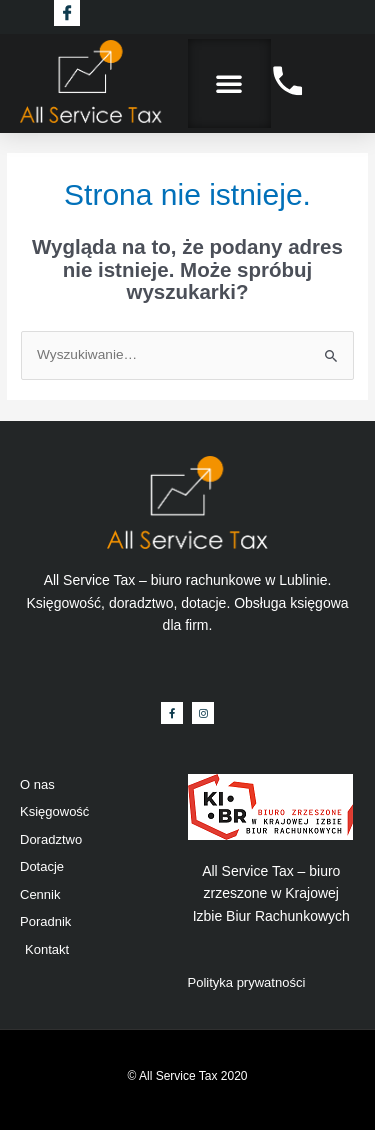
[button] (229, 83)
